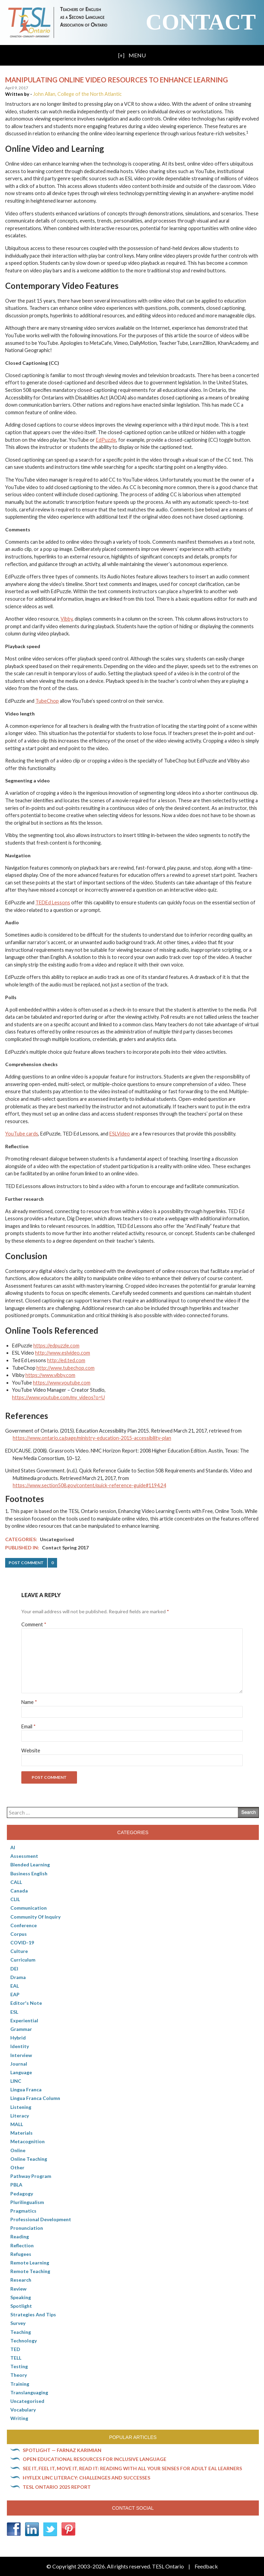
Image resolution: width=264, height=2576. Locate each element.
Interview (21, 2055)
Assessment (24, 1856)
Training (19, 2384)
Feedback (206, 2566)
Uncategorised (57, 1539)
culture (19, 1951)
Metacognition (27, 2141)
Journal (18, 2064)
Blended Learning (30, 1864)
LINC (15, 2081)
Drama (18, 1977)
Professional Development (40, 2219)
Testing (19, 2366)
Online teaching (28, 2159)
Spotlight (21, 2306)
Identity (19, 2046)
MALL (16, 2124)
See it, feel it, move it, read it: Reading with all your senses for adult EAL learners (132, 2468)
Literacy (19, 2116)
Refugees (20, 2254)
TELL (15, 2358)
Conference (23, 1925)
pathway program (30, 2176)
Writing (19, 2418)
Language (21, 2072)
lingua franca (26, 2089)
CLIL (15, 1899)
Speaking (20, 2297)
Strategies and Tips (33, 2314)
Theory (18, 2375)
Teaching (20, 2332)
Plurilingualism (27, 2202)
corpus (18, 1934)
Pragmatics (23, 2211)
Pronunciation (26, 2228)
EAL (14, 1986)
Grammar (21, 2029)
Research (20, 2280)
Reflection (22, 2245)
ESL (14, 2012)
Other (17, 2167)
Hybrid (18, 2038)
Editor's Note (26, 2003)
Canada (19, 1891)
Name (29, 1702)
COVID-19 (22, 1942)
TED (15, 2349)
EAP (15, 1994)
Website (30, 1750)
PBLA (16, 2185)
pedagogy (21, 2193)
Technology (23, 2340)
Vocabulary (23, 2410)
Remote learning (29, 2263)
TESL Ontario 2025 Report (57, 2487)
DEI (14, 1968)
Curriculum (22, 1960)
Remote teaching (30, 2271)
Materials (21, 2133)
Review (18, 2289)
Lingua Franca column (35, 2098)
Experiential (24, 2020)
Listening (20, 2107)
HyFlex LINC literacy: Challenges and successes (86, 2478)
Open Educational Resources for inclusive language (94, 2459)
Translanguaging (29, 2392)
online (17, 2150)
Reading (19, 2236)
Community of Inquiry (35, 1917)
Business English (28, 1873)
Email (28, 1726)
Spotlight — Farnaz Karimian (62, 2450)
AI (12, 1847)
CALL (16, 1882)
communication (28, 1908)
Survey (17, 2323)
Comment (33, 1624)
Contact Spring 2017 (65, 1547)
